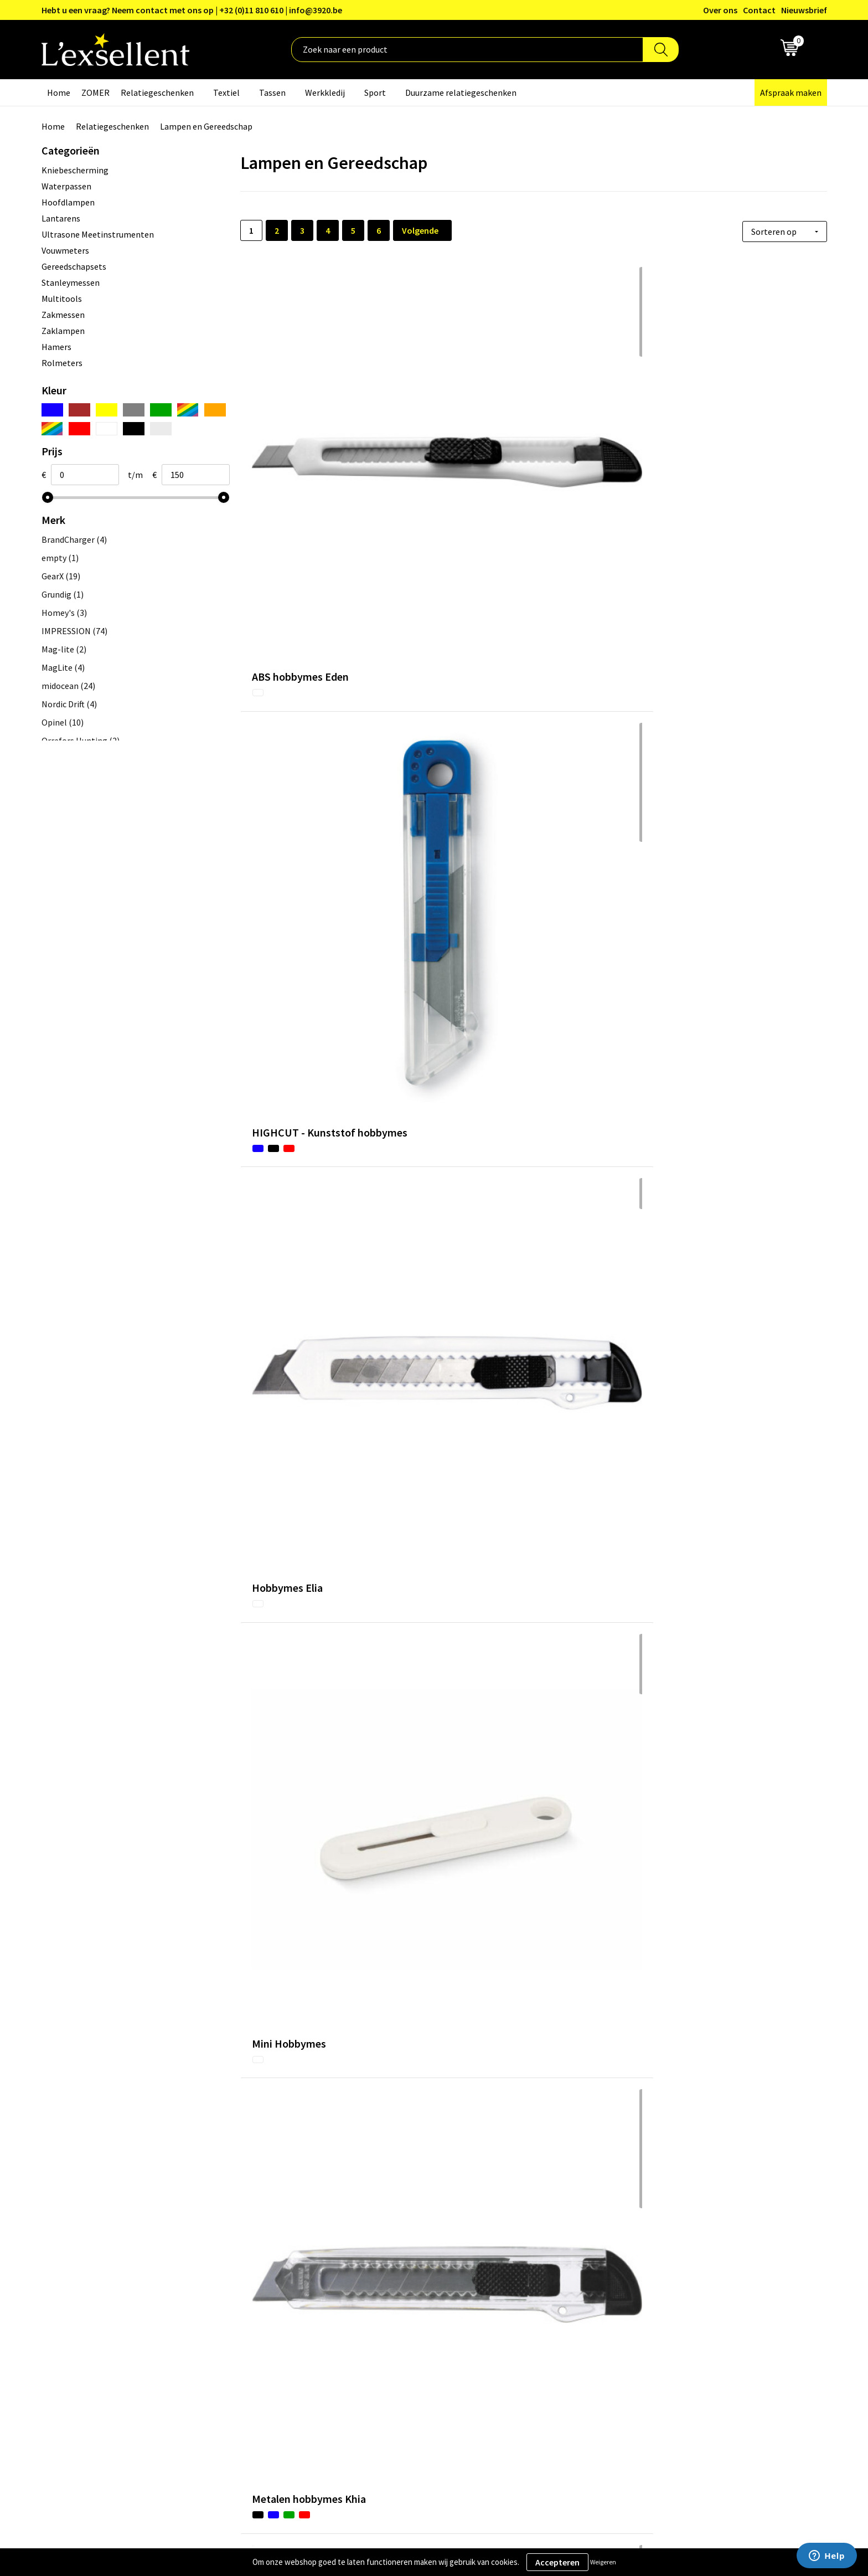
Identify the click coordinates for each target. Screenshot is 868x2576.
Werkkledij (325, 92)
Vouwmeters (65, 250)
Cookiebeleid (663, 2321)
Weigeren (603, 2562)
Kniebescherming (75, 170)
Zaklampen (63, 330)
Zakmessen (63, 314)
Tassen (272, 92)
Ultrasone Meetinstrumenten (98, 234)
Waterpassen (66, 186)
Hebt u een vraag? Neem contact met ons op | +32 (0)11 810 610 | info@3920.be (192, 10)
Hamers (56, 346)
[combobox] (467, 49)
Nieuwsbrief (804, 10)
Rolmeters (62, 362)
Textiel (226, 92)
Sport (375, 92)
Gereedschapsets (74, 266)
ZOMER (95, 92)
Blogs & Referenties (386, 2304)
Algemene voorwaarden (683, 2287)
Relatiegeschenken (157, 92)
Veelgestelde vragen (386, 2337)
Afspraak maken (791, 92)
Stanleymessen (71, 282)
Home (58, 92)
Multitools (62, 298)
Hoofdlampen (68, 202)
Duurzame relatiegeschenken (460, 92)
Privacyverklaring (671, 2304)
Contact (759, 10)
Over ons (720, 10)
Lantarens (61, 218)
